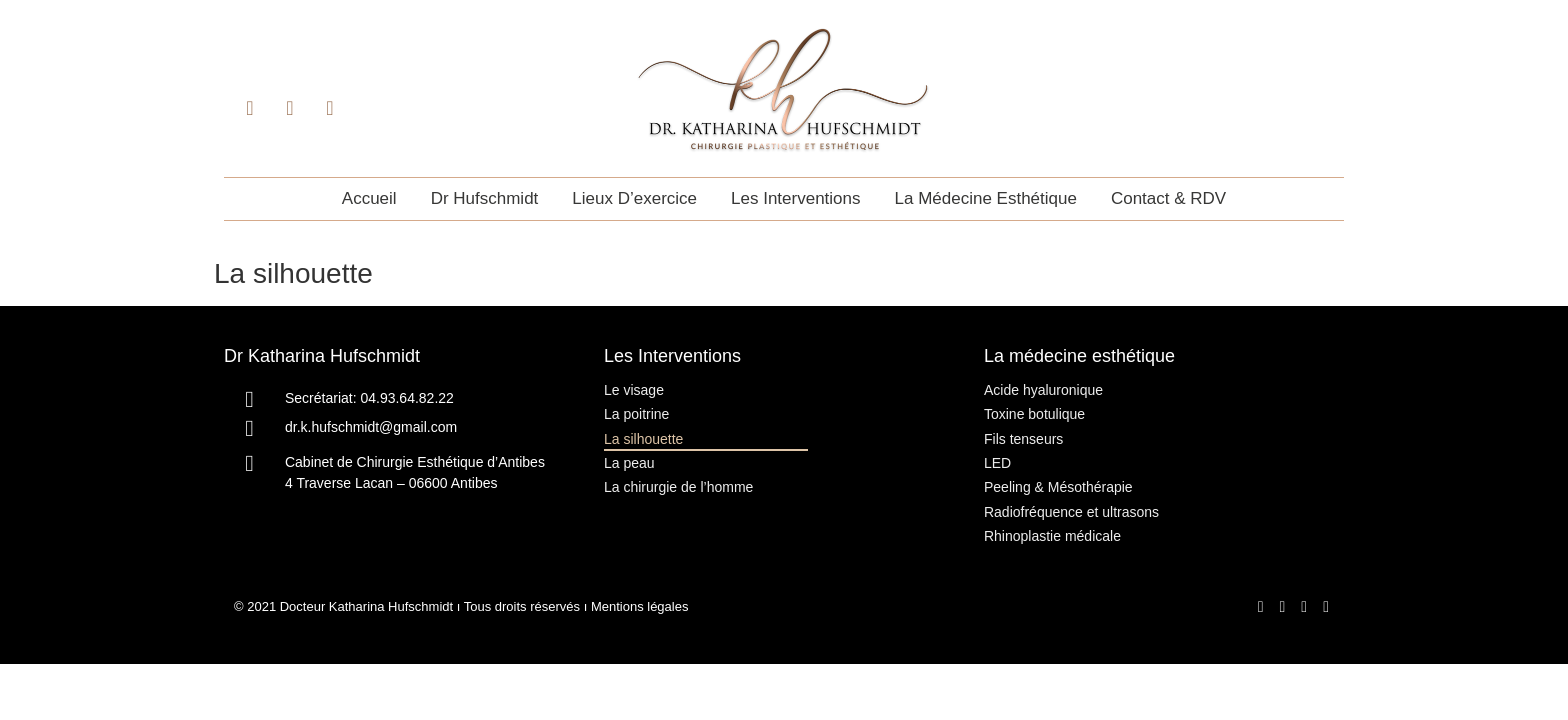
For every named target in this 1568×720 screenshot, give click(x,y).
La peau (629, 463)
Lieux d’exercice (634, 198)
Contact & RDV (1168, 198)
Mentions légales (640, 607)
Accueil (369, 198)
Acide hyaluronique (1043, 390)
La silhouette (643, 439)
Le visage (634, 390)
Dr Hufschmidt (485, 198)
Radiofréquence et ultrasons (1071, 512)
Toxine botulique (1034, 414)
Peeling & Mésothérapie (1058, 487)
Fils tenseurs (1023, 439)
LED (997, 463)
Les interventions (795, 198)
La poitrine (636, 414)
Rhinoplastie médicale (1052, 536)
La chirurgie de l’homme (678, 487)
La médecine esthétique (986, 198)
